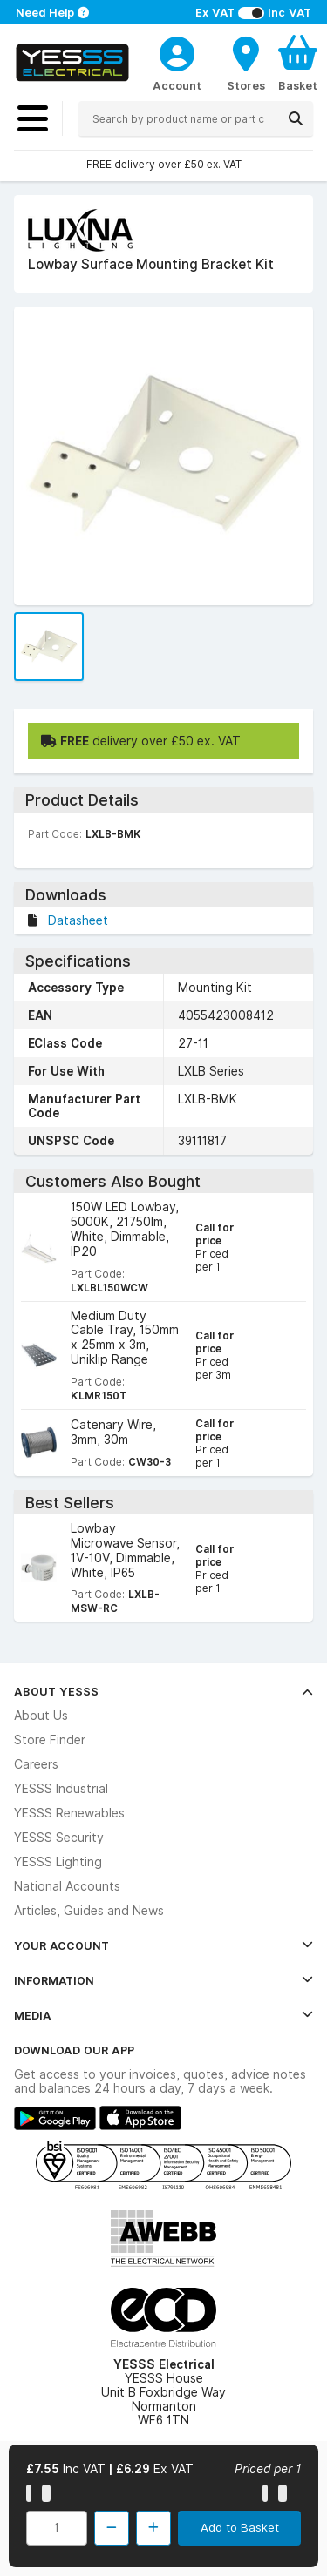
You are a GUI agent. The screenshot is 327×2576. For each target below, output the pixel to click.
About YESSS (163, 1691)
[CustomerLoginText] (177, 51)
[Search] (295, 118)
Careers (36, 1764)
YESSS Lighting (58, 1862)
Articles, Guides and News (89, 1911)
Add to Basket (240, 2527)
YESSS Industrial (61, 1789)
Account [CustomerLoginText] (177, 85)
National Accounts (67, 1886)
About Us (41, 1716)
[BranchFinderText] (246, 62)
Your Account (163, 1945)
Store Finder (49, 1740)
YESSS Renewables (69, 1813)
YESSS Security (59, 1837)
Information (163, 1980)
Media (163, 2015)
